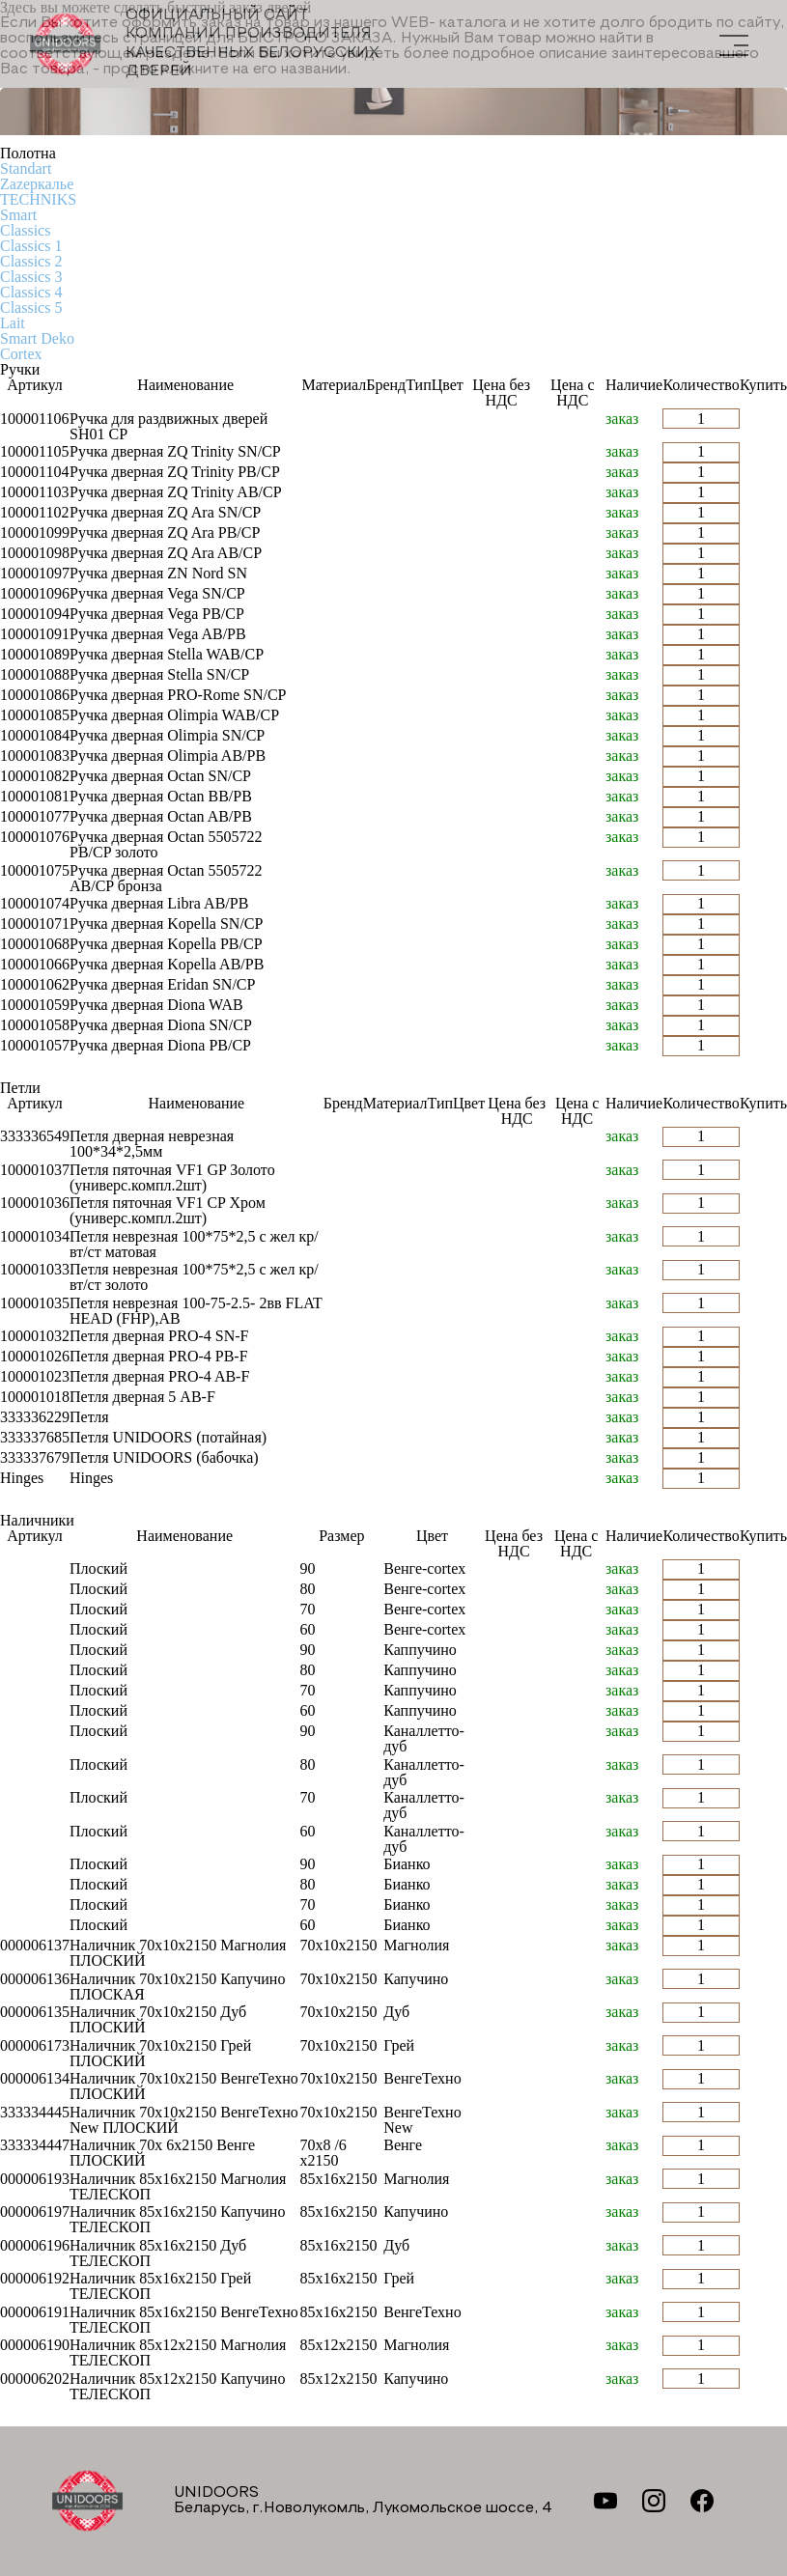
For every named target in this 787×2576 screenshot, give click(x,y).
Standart (25, 168)
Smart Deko (37, 338)
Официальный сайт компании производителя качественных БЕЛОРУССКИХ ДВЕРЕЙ (204, 43)
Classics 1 (31, 246)
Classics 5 (31, 307)
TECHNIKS (38, 199)
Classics (25, 230)
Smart (18, 215)
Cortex (21, 354)
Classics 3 (31, 276)
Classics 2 (31, 261)
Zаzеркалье (36, 184)
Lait (12, 323)
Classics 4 (31, 292)
